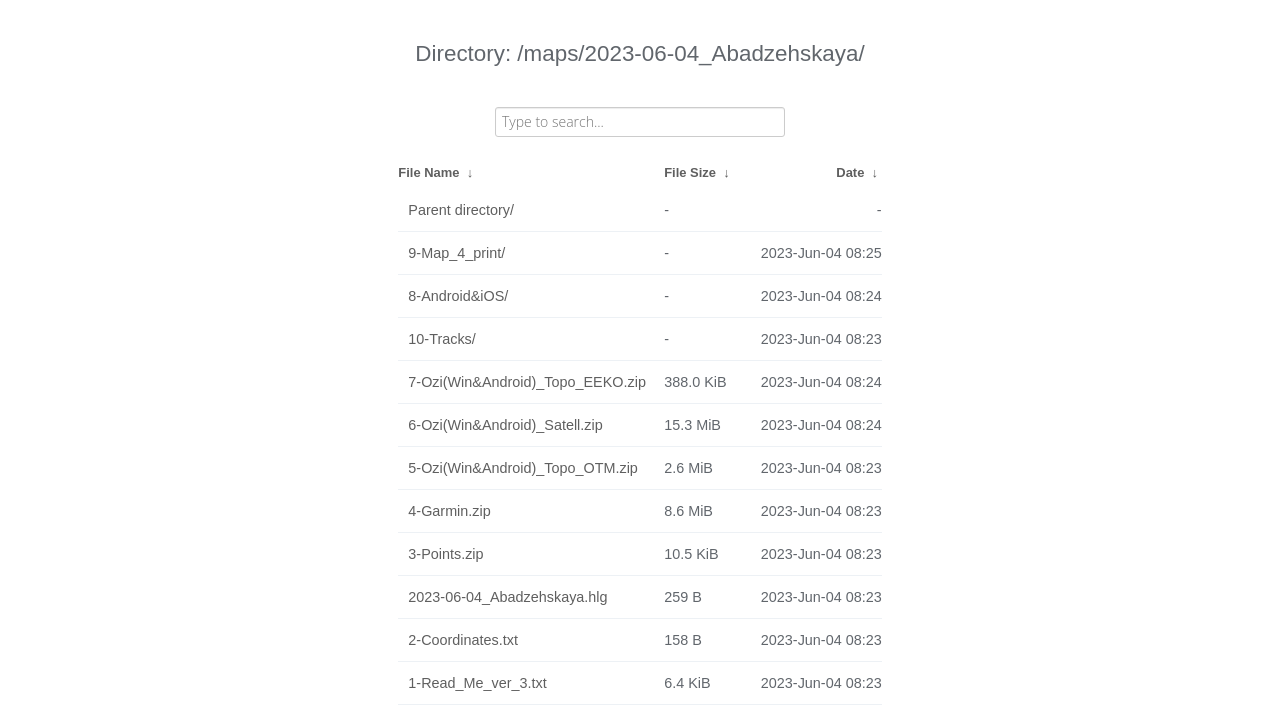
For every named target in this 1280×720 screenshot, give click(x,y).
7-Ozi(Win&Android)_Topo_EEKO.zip (527, 382)
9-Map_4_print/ (456, 253)
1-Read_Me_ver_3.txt (477, 683)
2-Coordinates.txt (463, 640)
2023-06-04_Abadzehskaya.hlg (507, 597)
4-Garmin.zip (449, 511)
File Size (690, 172)
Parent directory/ (461, 210)
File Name (428, 172)
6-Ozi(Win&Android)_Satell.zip (505, 425)
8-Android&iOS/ (458, 296)
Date (850, 172)
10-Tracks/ (441, 339)
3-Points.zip (445, 554)
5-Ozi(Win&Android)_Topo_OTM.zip (523, 468)
